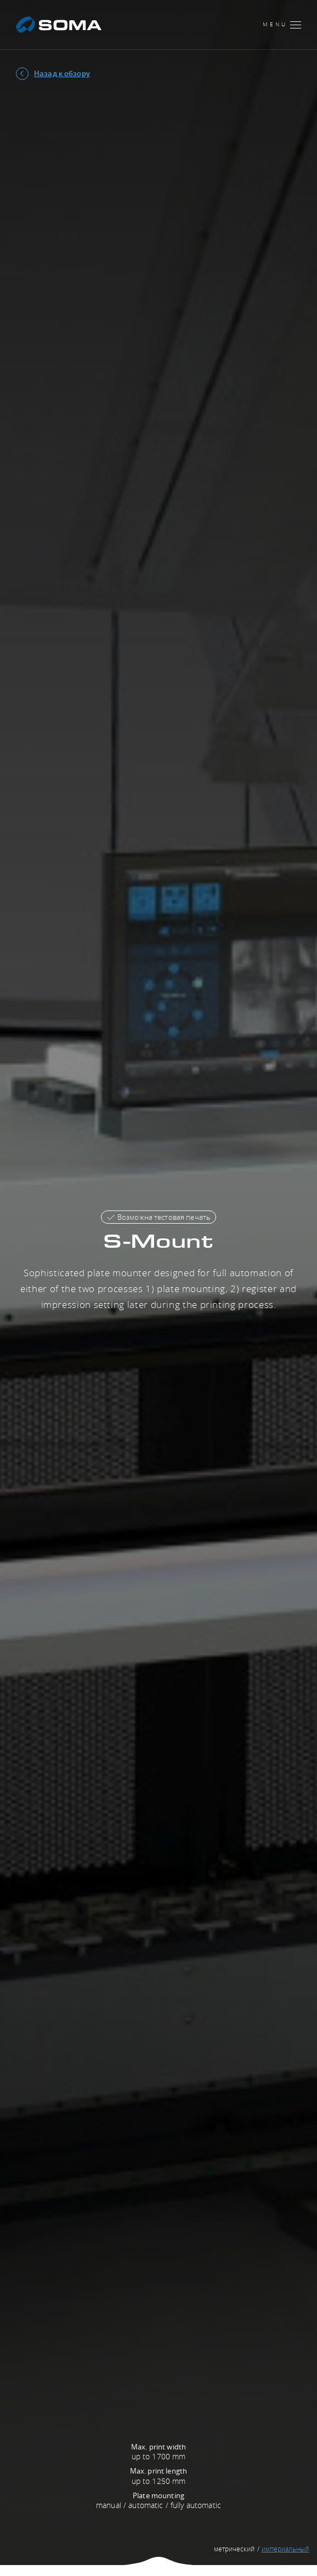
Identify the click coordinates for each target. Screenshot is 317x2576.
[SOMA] (58, 24)
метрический (234, 2549)
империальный (285, 2549)
